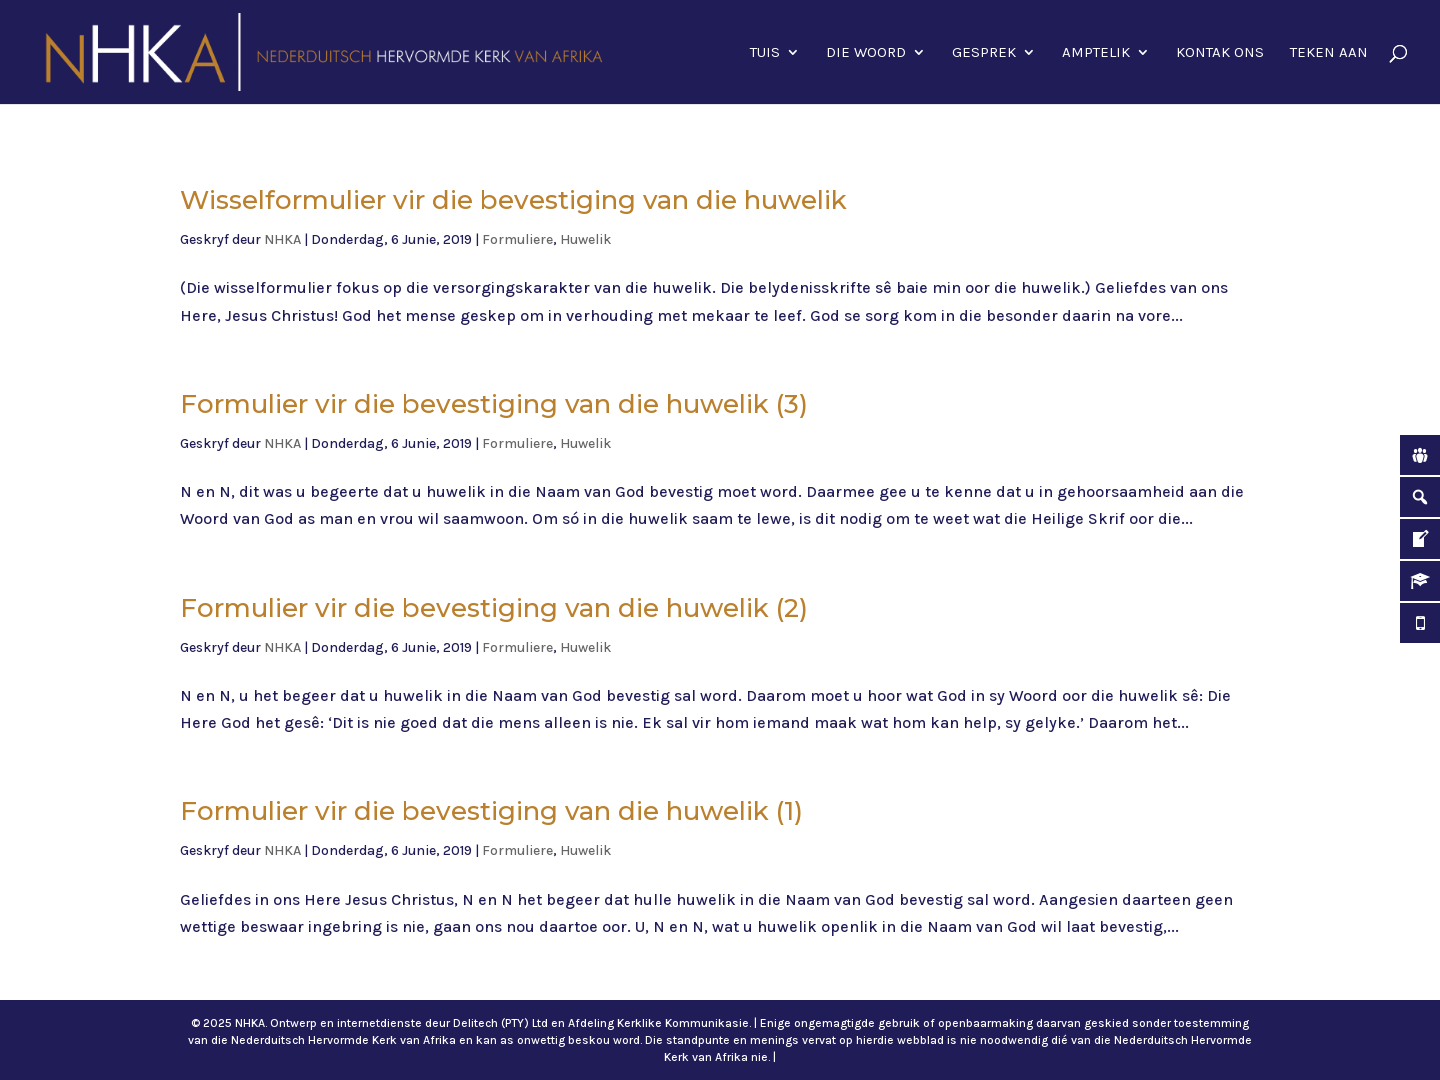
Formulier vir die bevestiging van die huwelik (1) (491, 811)
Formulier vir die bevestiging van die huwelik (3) (494, 404)
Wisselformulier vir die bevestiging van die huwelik (513, 200)
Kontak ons (1220, 53)
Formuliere (517, 239)
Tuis (765, 53)
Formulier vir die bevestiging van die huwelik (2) (494, 608)
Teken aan (1329, 53)
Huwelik (585, 239)
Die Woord (866, 53)
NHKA (282, 239)
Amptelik (1096, 53)
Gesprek (984, 53)
